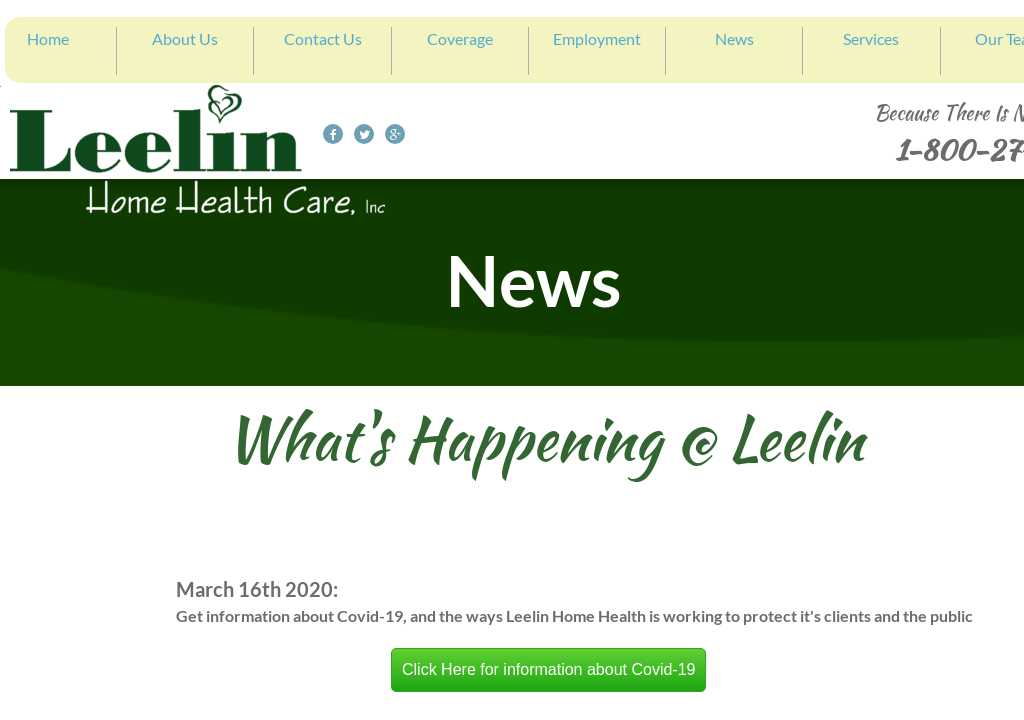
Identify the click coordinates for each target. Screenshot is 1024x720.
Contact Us (323, 38)
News (734, 38)
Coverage (460, 38)
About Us (185, 38)
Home (48, 38)
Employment (597, 38)
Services (871, 38)
